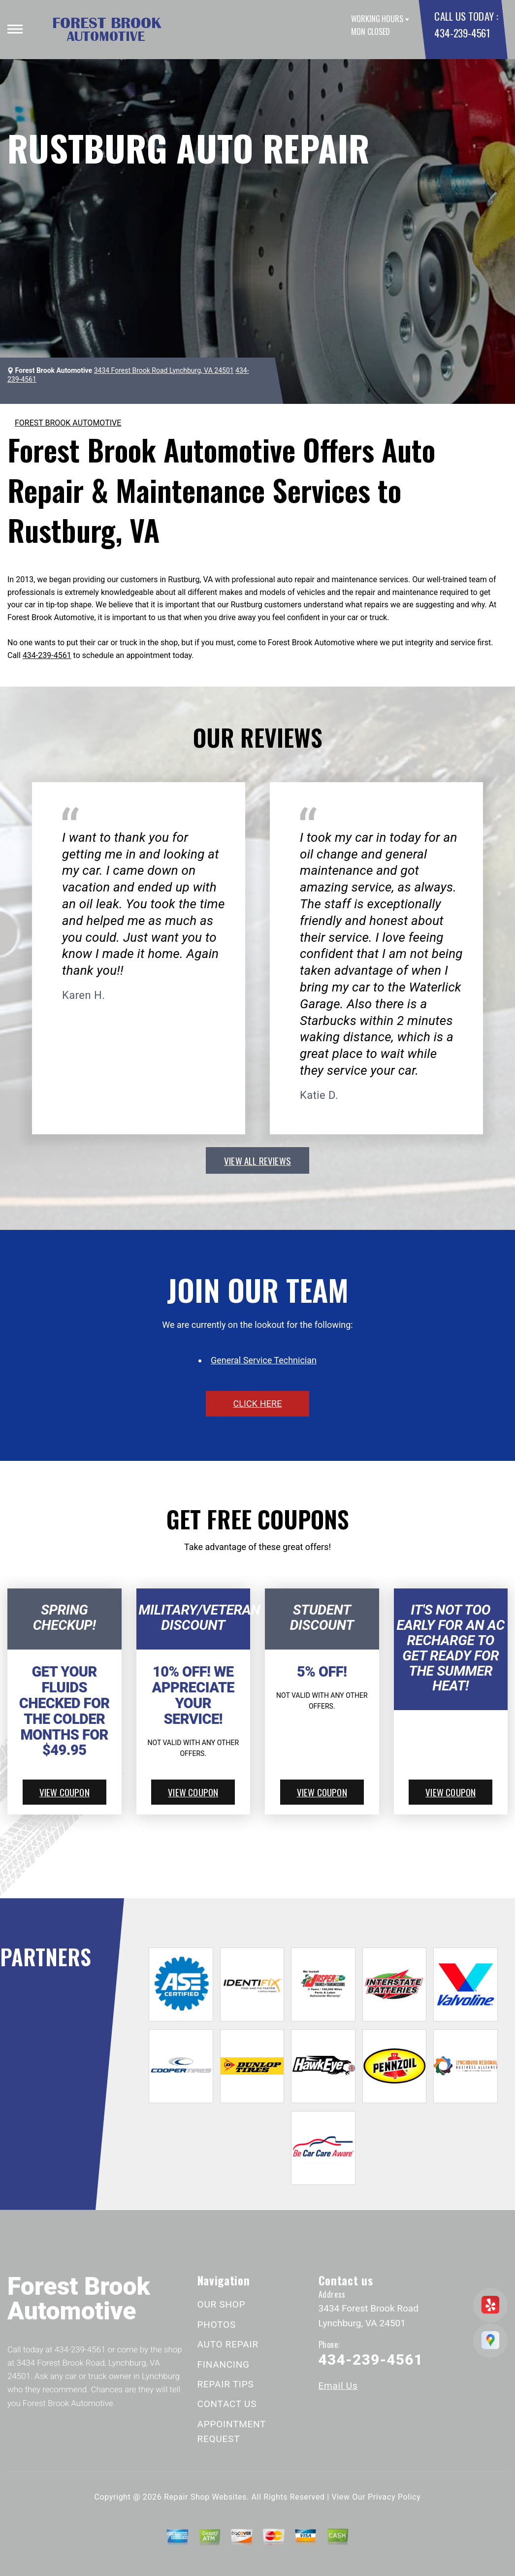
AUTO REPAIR (227, 2344)
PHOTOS (216, 2324)
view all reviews (257, 1160)
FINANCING (223, 2364)
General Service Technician (264, 1360)
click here (257, 1403)
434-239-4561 (461, 32)
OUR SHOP (221, 2304)
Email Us (338, 2385)
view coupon (64, 1792)
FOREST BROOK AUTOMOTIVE (68, 423)
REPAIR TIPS (225, 2384)
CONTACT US (227, 2404)
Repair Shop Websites (205, 2497)
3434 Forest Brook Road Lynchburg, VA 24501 (164, 370)
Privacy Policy (394, 2497)
